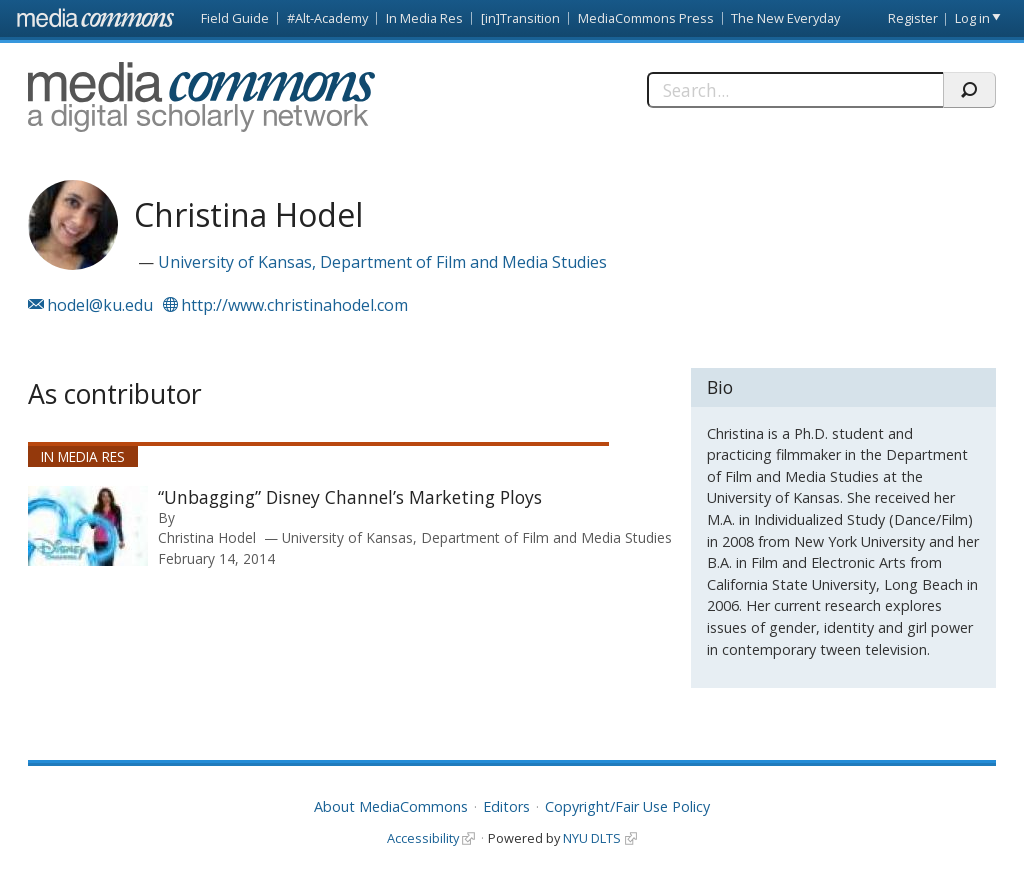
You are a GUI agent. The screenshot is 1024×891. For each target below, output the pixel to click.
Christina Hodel (207, 537)
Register (913, 18)
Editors (506, 806)
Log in (972, 18)
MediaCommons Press (646, 18)
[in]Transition (520, 18)
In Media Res (424, 18)
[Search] (795, 90)
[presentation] (88, 526)
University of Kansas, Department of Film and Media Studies (382, 262)
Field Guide (235, 18)
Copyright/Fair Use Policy (627, 806)
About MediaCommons (391, 806)
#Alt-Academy (327, 18)
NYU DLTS (592, 838)
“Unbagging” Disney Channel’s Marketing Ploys (350, 497)
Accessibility (423, 838)
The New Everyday (785, 18)
